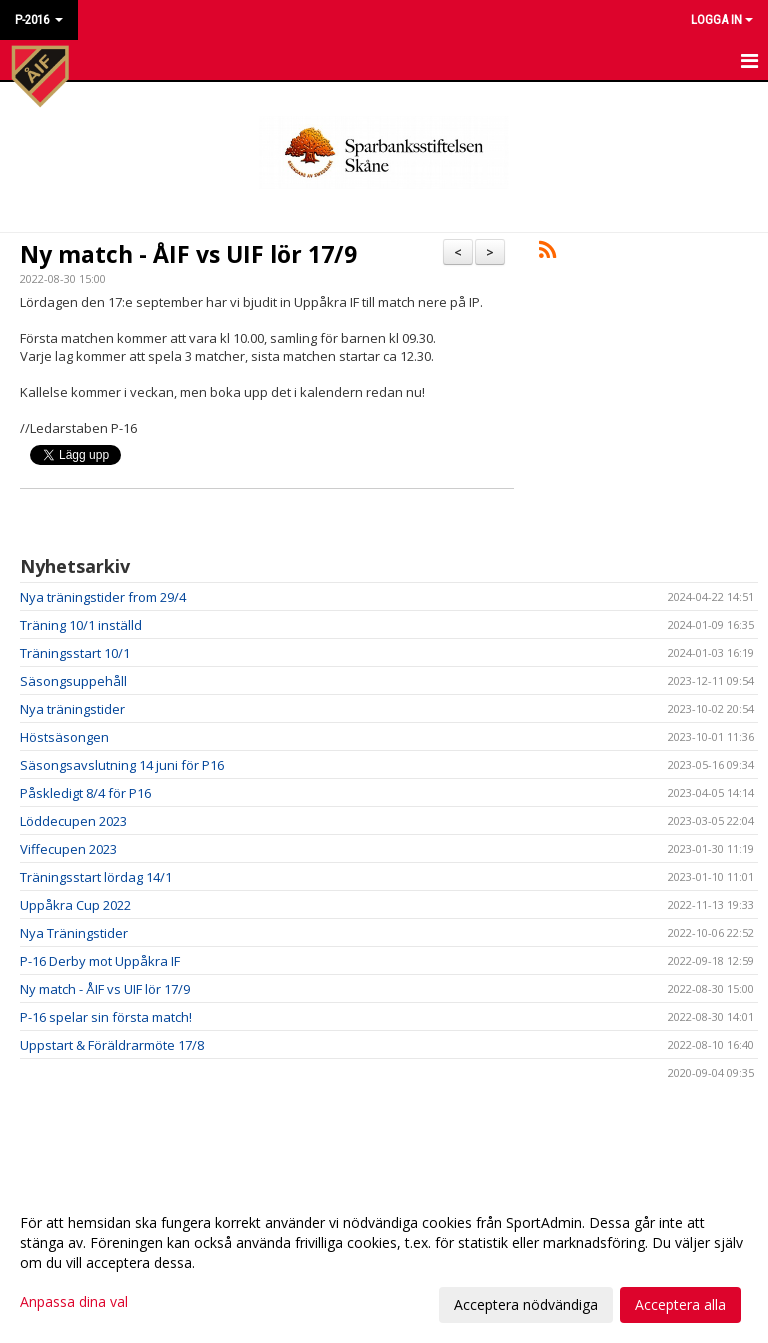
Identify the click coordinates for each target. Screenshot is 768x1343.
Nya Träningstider (74, 933)
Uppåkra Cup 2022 (75, 905)
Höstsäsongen (64, 737)
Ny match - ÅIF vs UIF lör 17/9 (188, 254)
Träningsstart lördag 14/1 (96, 877)
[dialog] (384, 1263)
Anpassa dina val (74, 1302)
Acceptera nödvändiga (526, 1304)
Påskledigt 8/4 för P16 (85, 793)
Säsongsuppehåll (73, 681)
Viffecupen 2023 (68, 849)
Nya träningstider (72, 709)
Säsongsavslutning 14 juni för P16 (122, 765)
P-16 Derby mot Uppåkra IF (100, 961)
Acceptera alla (680, 1304)
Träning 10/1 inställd (81, 625)
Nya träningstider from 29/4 (103, 597)
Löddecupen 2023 (73, 821)
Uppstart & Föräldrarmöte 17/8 (112, 1045)
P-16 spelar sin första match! (106, 1017)
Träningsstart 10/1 (75, 653)
